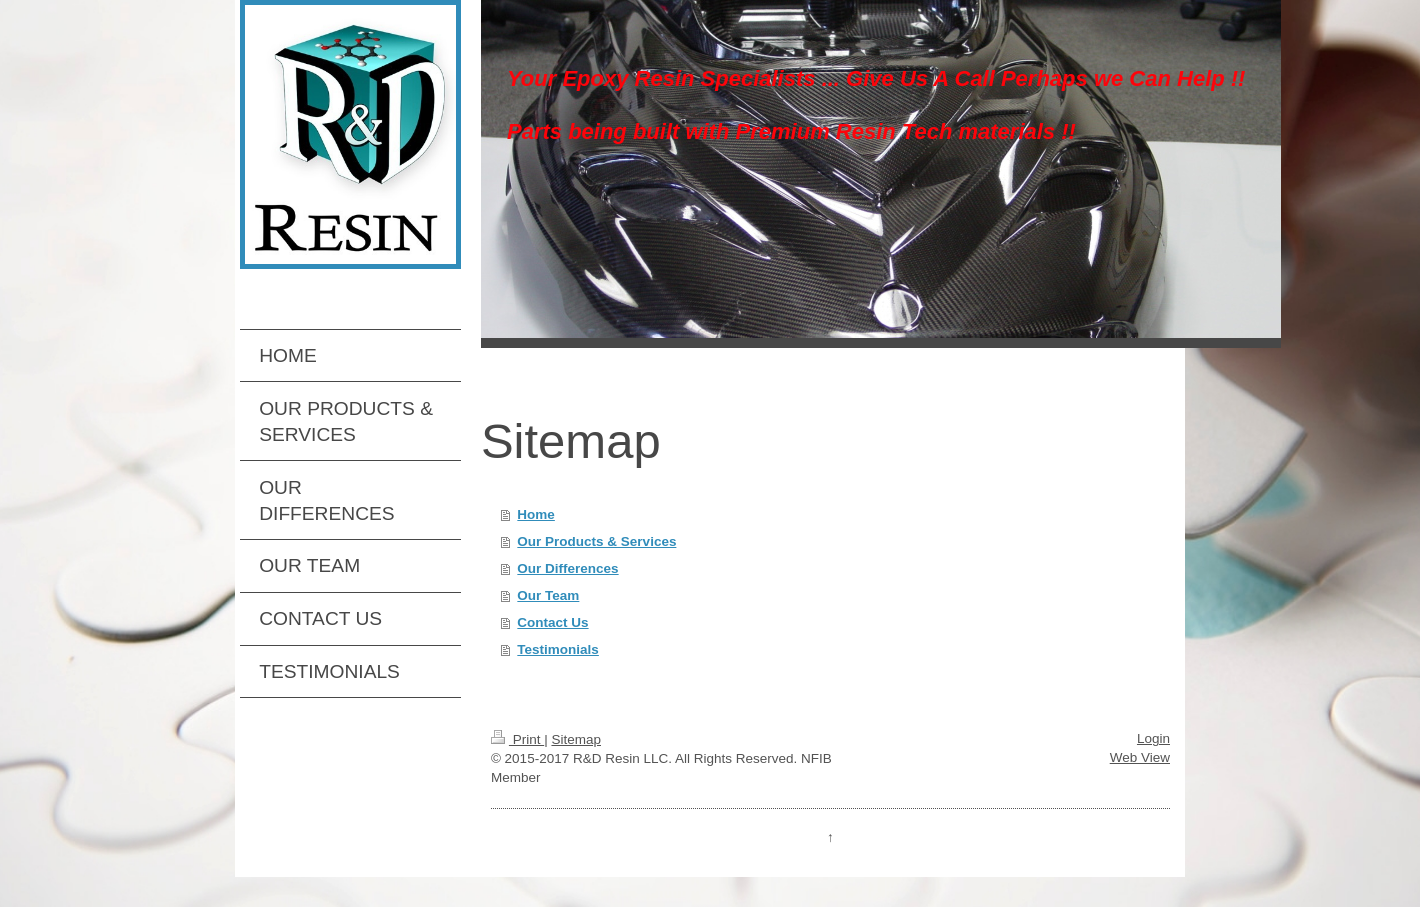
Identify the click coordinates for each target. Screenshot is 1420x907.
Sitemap (576, 739)
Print (517, 739)
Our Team (548, 595)
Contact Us (552, 622)
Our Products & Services (596, 541)
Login (1153, 738)
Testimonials (558, 649)
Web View (1140, 757)
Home (536, 514)
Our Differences (567, 568)
